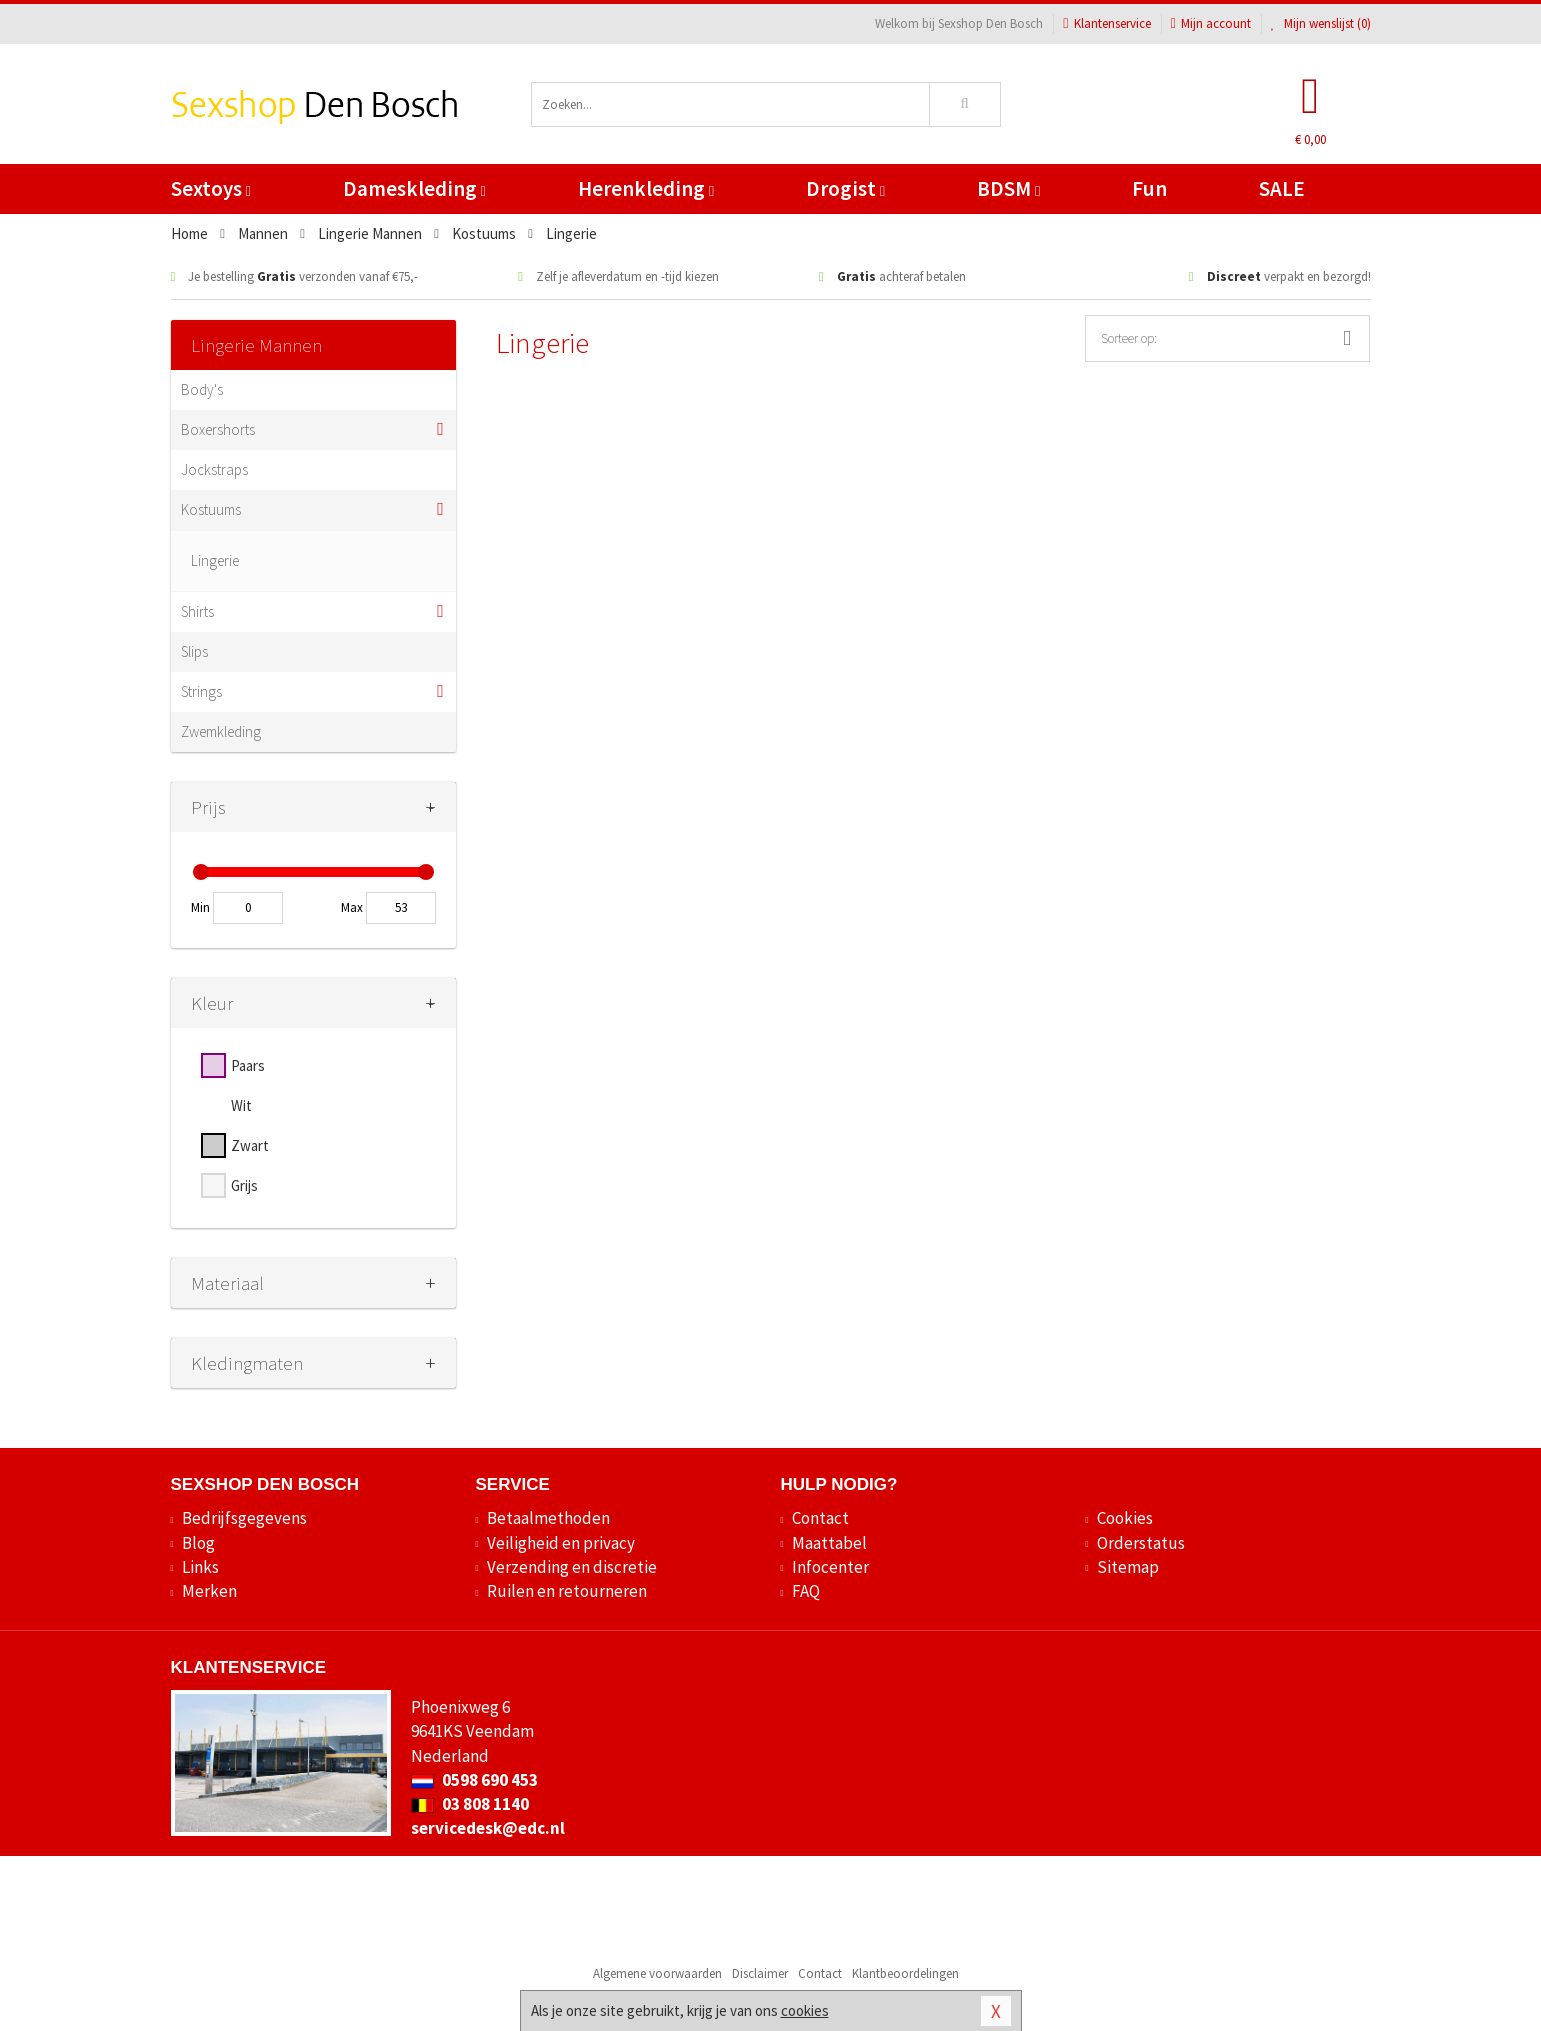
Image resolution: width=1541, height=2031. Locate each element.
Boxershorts (218, 429)
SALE (1282, 188)
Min (200, 907)
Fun (1149, 188)
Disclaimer (760, 1973)
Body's (202, 389)
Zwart (250, 1145)
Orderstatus (1141, 1543)
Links (200, 1567)
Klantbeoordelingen (905, 1973)
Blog (198, 1543)
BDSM (1008, 188)
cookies (805, 2010)
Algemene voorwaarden (657, 1973)
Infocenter (830, 1567)
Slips (194, 651)
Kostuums (211, 509)
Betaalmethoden (548, 1518)
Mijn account (1211, 23)
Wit (241, 1105)
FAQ (806, 1591)
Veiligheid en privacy (561, 1543)
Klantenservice (1106, 23)
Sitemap (1128, 1567)
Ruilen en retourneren (567, 1591)
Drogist (845, 188)
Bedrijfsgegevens (244, 1518)
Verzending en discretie (572, 1567)
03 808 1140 (470, 1804)
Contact (820, 1518)
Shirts (197, 611)
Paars (248, 1065)
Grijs (244, 1185)
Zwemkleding (221, 731)
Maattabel (829, 1543)
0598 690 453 (474, 1780)
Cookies (1125, 1518)
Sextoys (211, 188)
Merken (209, 1591)
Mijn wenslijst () (1321, 23)
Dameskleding (414, 188)
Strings (201, 691)
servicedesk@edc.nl (488, 1828)
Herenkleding (646, 188)
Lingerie (215, 560)
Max (352, 907)
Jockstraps (214, 469)
